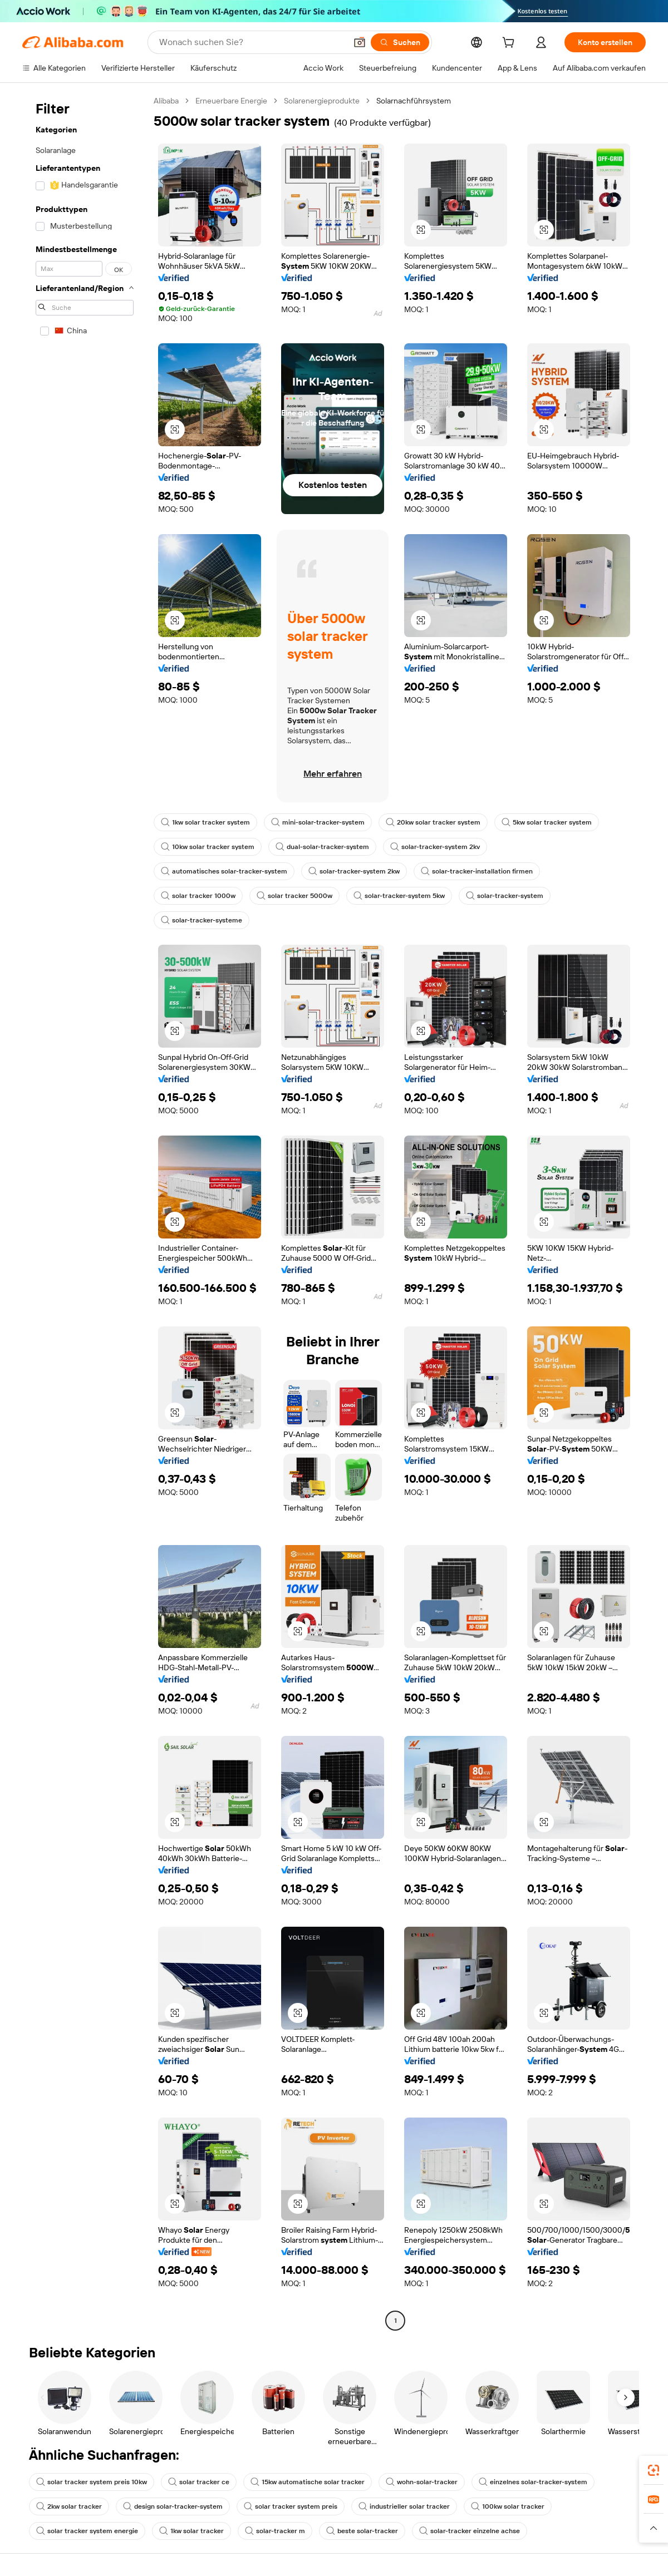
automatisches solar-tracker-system (224, 871)
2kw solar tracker (69, 2506)
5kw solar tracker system (547, 822)
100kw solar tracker (507, 2506)
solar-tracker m (275, 2530)
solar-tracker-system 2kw (354, 871)
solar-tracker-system (504, 895)
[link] (653, 2470)
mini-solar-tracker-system (318, 822)
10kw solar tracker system (207, 846)
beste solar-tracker (362, 2530)
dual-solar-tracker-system (322, 846)
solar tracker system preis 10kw (91, 2482)
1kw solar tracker (191, 2530)
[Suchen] (400, 42)
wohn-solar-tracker (422, 2482)
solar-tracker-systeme (201, 920)
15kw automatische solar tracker (307, 2482)
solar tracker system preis (290, 2506)
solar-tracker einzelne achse (469, 2530)
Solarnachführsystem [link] (413, 100)
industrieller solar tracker (404, 2506)
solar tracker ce (198, 2482)
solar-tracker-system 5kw (399, 895)
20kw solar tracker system (433, 822)
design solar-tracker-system (173, 2506)
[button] (359, 42)
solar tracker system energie (87, 2530)
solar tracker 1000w (198, 895)
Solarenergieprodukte (322, 100)
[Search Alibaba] (251, 42)
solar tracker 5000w (294, 895)
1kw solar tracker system (205, 822)
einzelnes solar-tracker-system (533, 2482)
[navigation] (84, 1212)
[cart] (510, 44)
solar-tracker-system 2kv (435, 846)
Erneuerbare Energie (231, 100)
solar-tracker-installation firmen (477, 871)
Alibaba (166, 100)
